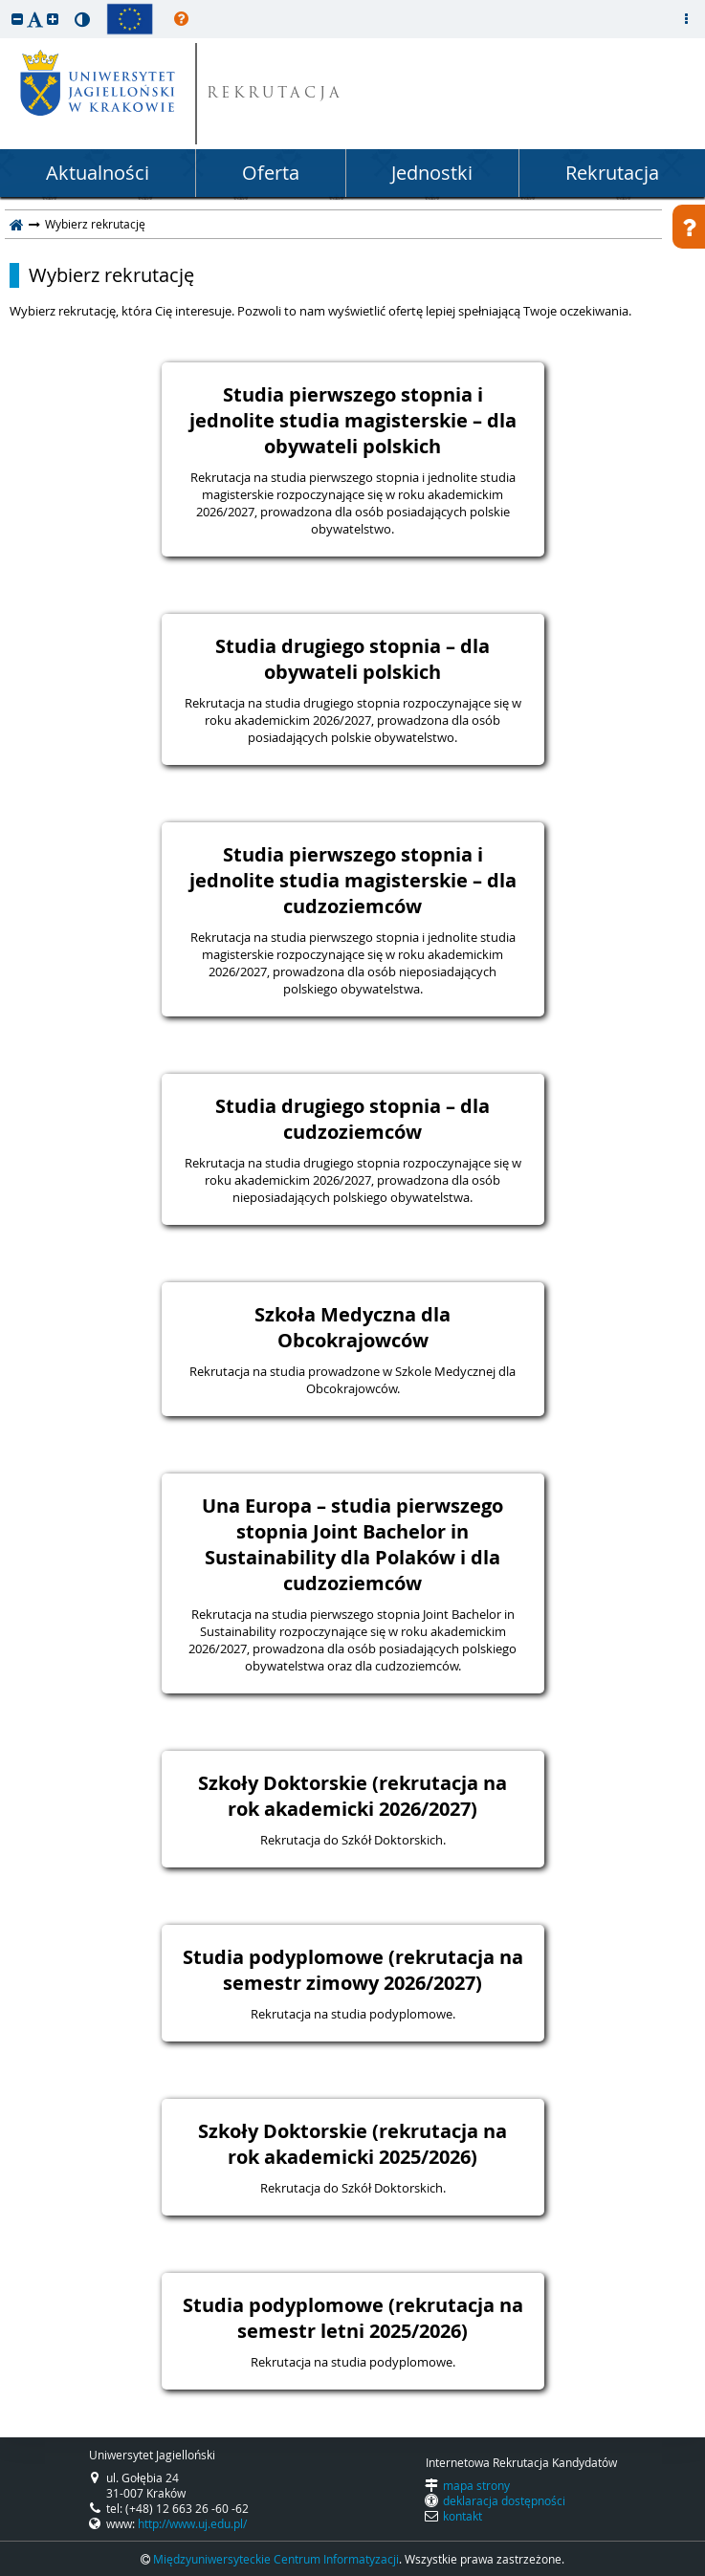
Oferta (270, 173)
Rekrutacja (612, 173)
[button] (17, 19)
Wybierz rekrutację (111, 275)
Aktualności (97, 173)
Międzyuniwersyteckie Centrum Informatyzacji (276, 2558)
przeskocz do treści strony (5, 5)
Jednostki (432, 173)
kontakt (462, 2515)
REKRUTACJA (275, 94)
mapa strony (476, 2485)
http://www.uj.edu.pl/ (192, 2523)
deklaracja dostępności (504, 2500)
